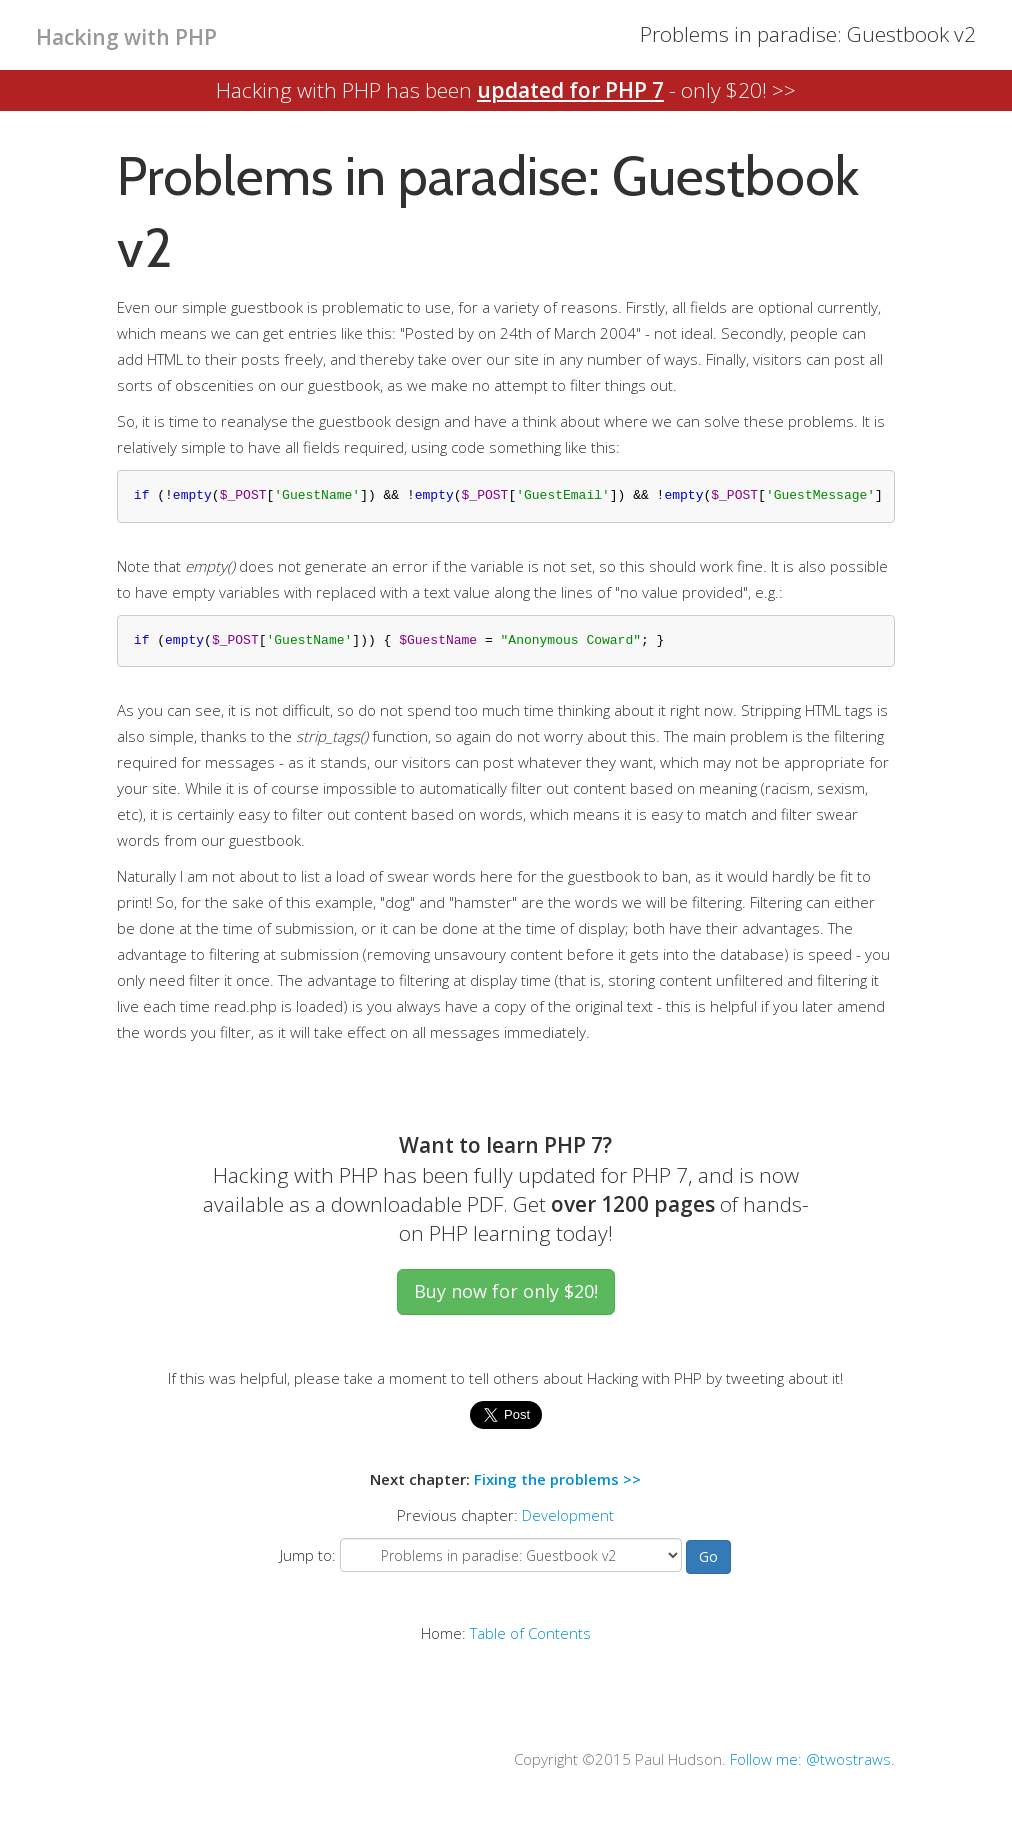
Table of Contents (530, 1633)
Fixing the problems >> (557, 1479)
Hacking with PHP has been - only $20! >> (506, 90)
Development (568, 1515)
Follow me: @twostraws (810, 1759)
